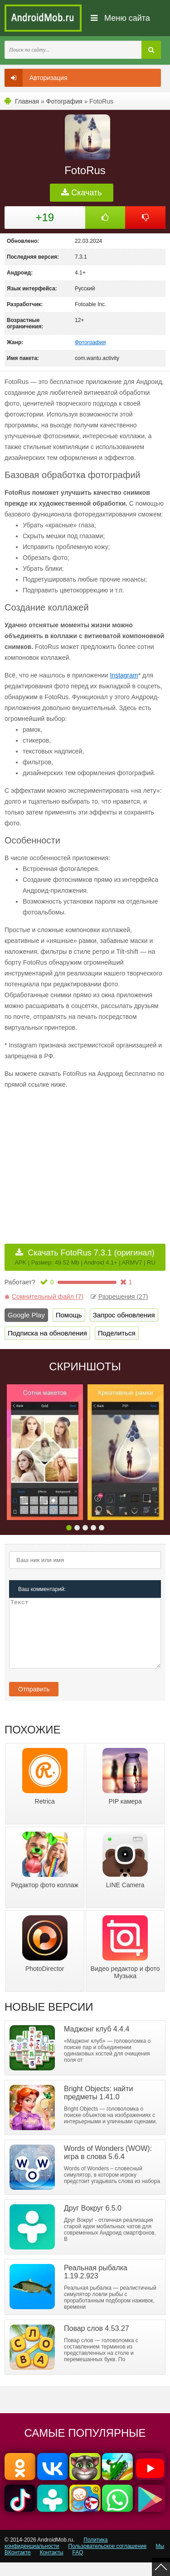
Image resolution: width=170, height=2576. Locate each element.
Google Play (26, 1315)
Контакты (51, 2566)
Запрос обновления (124, 1315)
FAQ (78, 2566)
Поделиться (117, 1333)
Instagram (124, 675)
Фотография (64, 101)
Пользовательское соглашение (107, 2560)
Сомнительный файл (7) (44, 1296)
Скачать (81, 192)
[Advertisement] (81, 1160)
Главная (27, 101)
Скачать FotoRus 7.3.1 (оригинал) (85, 1257)
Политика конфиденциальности (56, 2556)
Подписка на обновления (47, 1333)
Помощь (69, 1315)
